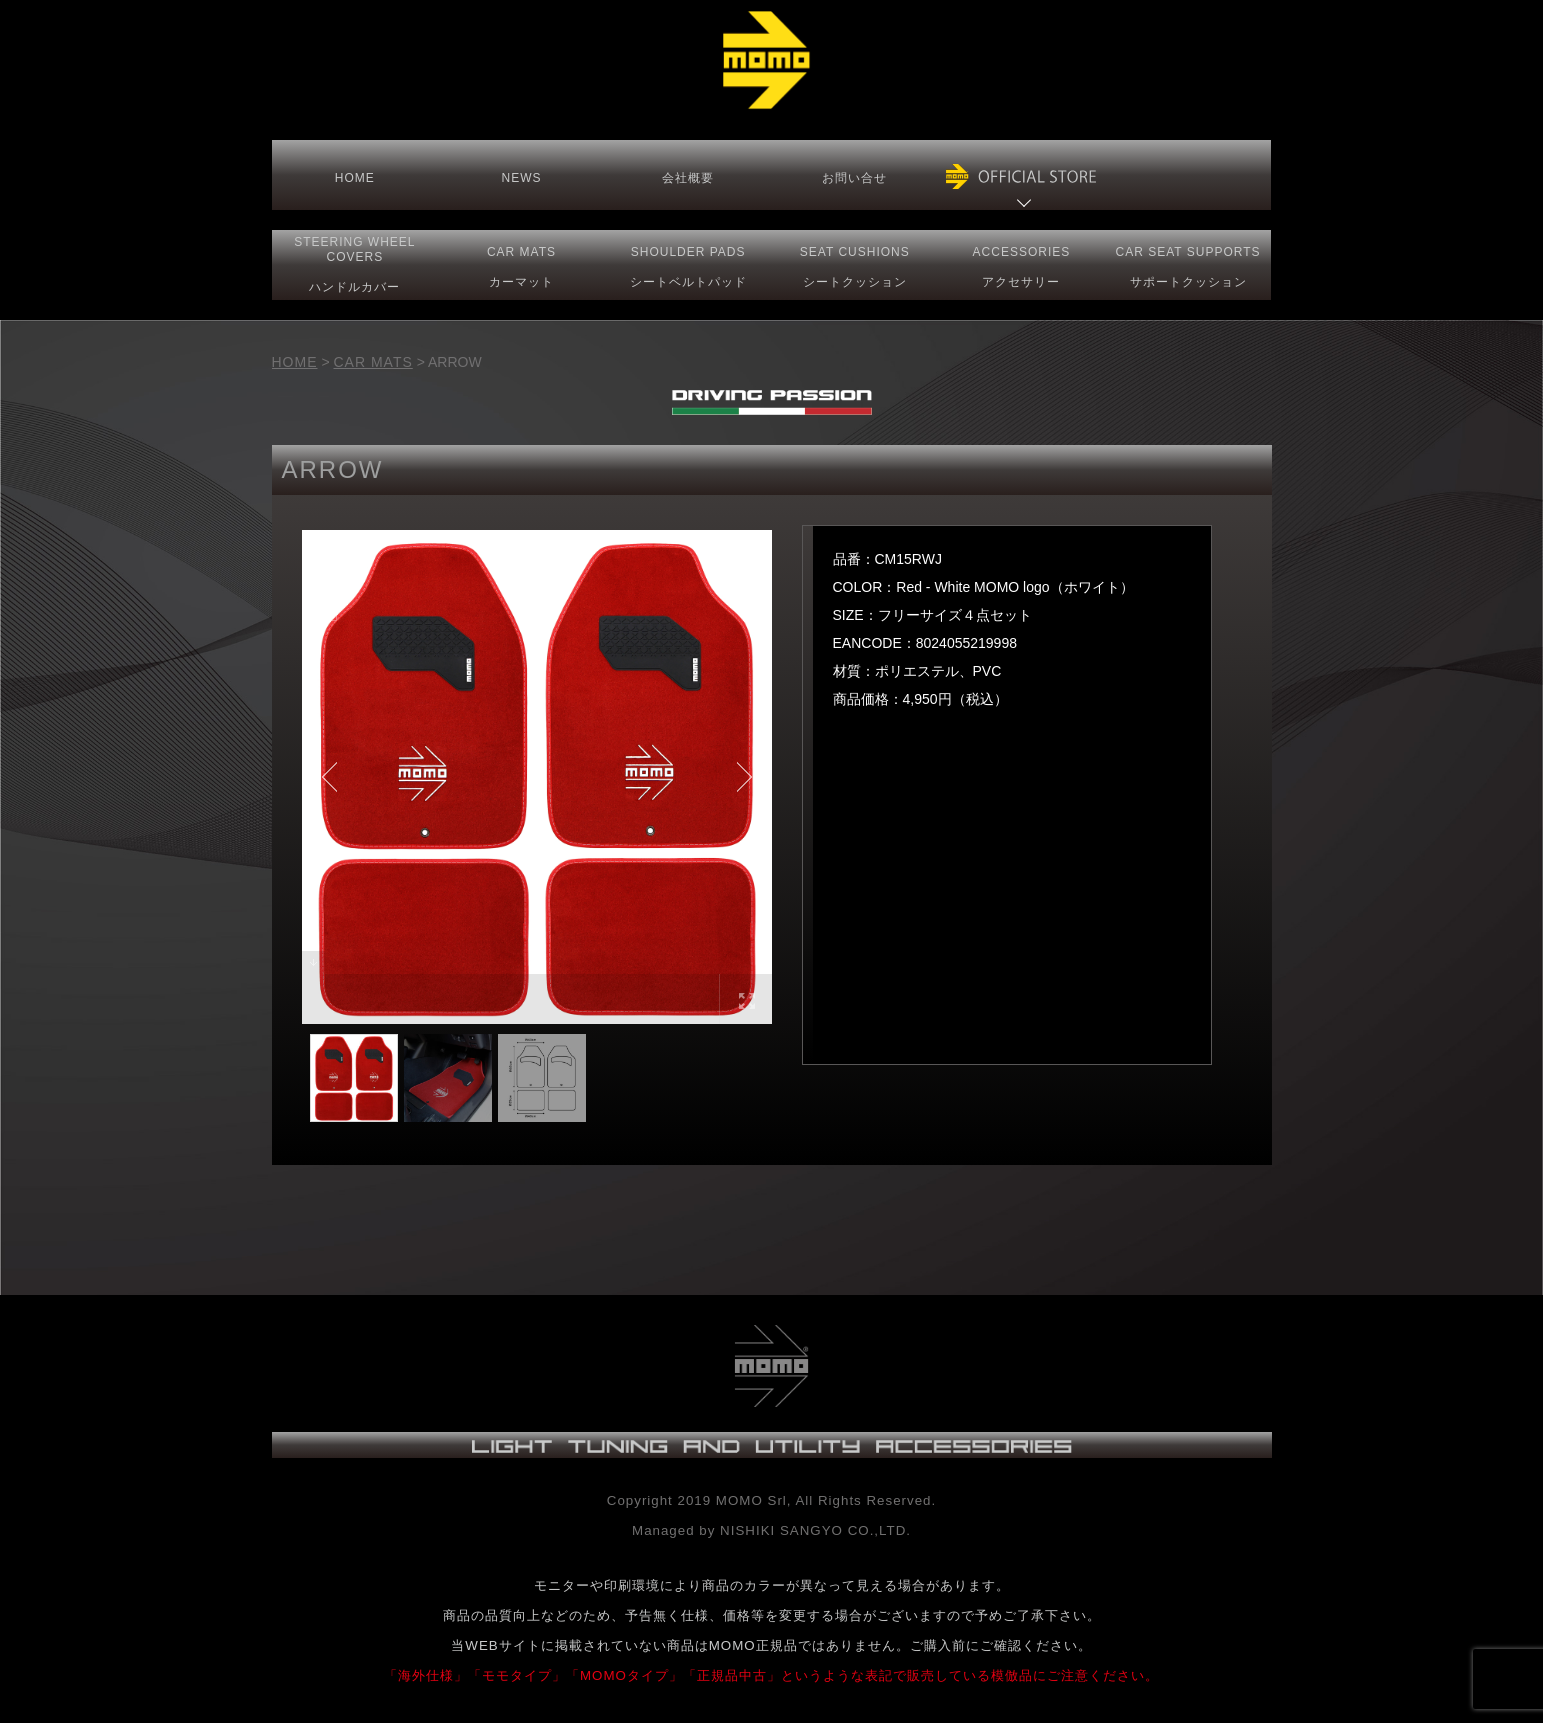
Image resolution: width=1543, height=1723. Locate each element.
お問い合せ (854, 178)
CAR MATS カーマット (521, 267)
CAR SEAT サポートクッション (1188, 267)
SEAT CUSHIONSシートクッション (855, 267)
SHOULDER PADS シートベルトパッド (688, 267)
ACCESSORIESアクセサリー (1022, 267)
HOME (355, 178)
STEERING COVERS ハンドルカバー (354, 264)
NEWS (521, 178)
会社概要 (688, 178)
